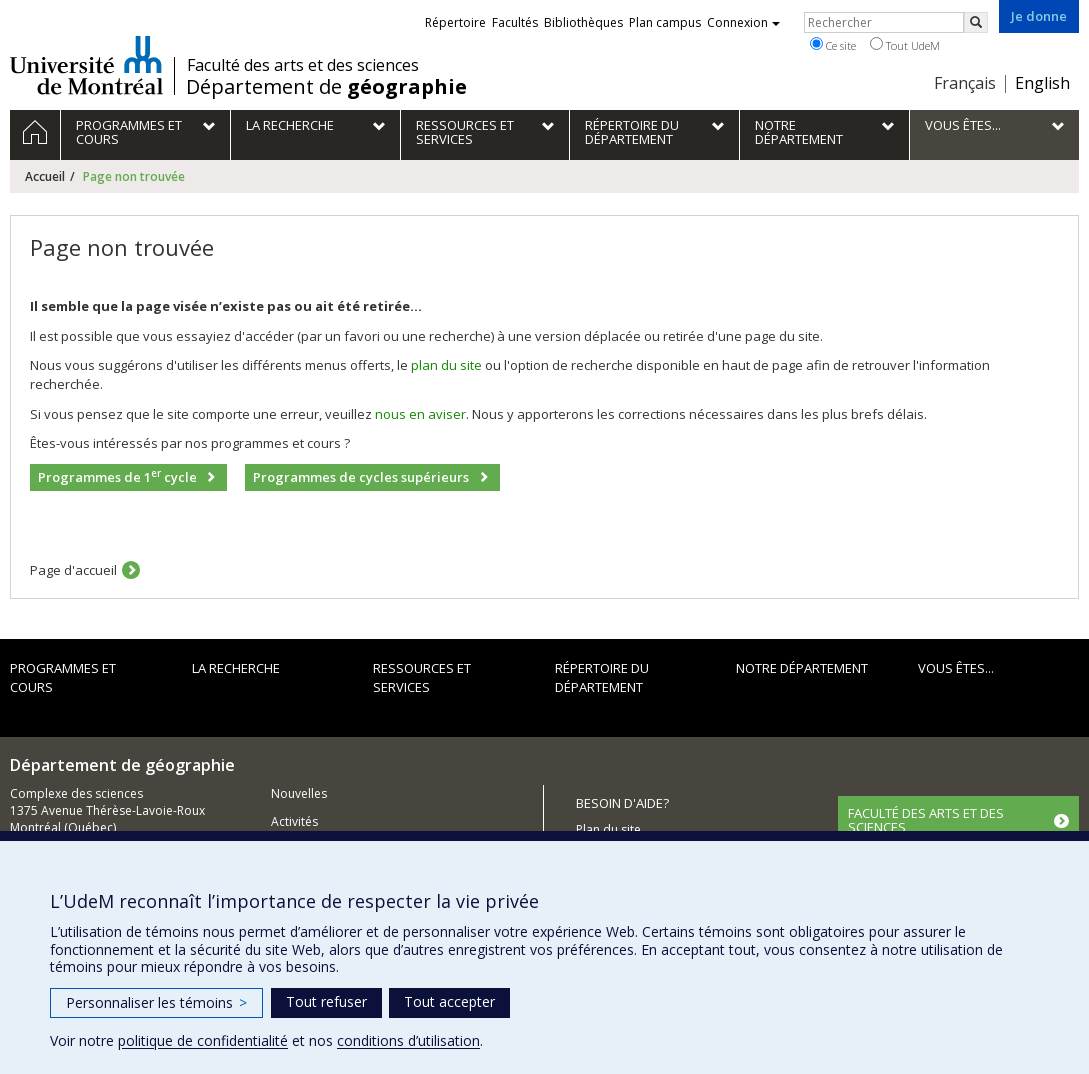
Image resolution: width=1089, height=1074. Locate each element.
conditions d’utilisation (408, 1040)
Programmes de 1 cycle (117, 476)
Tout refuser (326, 1001)
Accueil (45, 176)
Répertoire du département (602, 677)
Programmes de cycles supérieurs (361, 477)
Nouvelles (299, 793)
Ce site (833, 45)
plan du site (446, 365)
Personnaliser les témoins (156, 1002)
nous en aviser (420, 414)
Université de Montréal (86, 65)
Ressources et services (422, 677)
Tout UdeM (905, 45)
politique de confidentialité (203, 1040)
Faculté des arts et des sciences (303, 65)
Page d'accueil (73, 570)
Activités (294, 821)
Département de (326, 87)
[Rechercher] (976, 22)
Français (965, 83)
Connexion (743, 22)
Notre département (802, 668)
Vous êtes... (956, 668)
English (1042, 83)
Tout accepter (449, 1001)
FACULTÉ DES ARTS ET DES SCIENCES (926, 820)
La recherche (236, 668)
